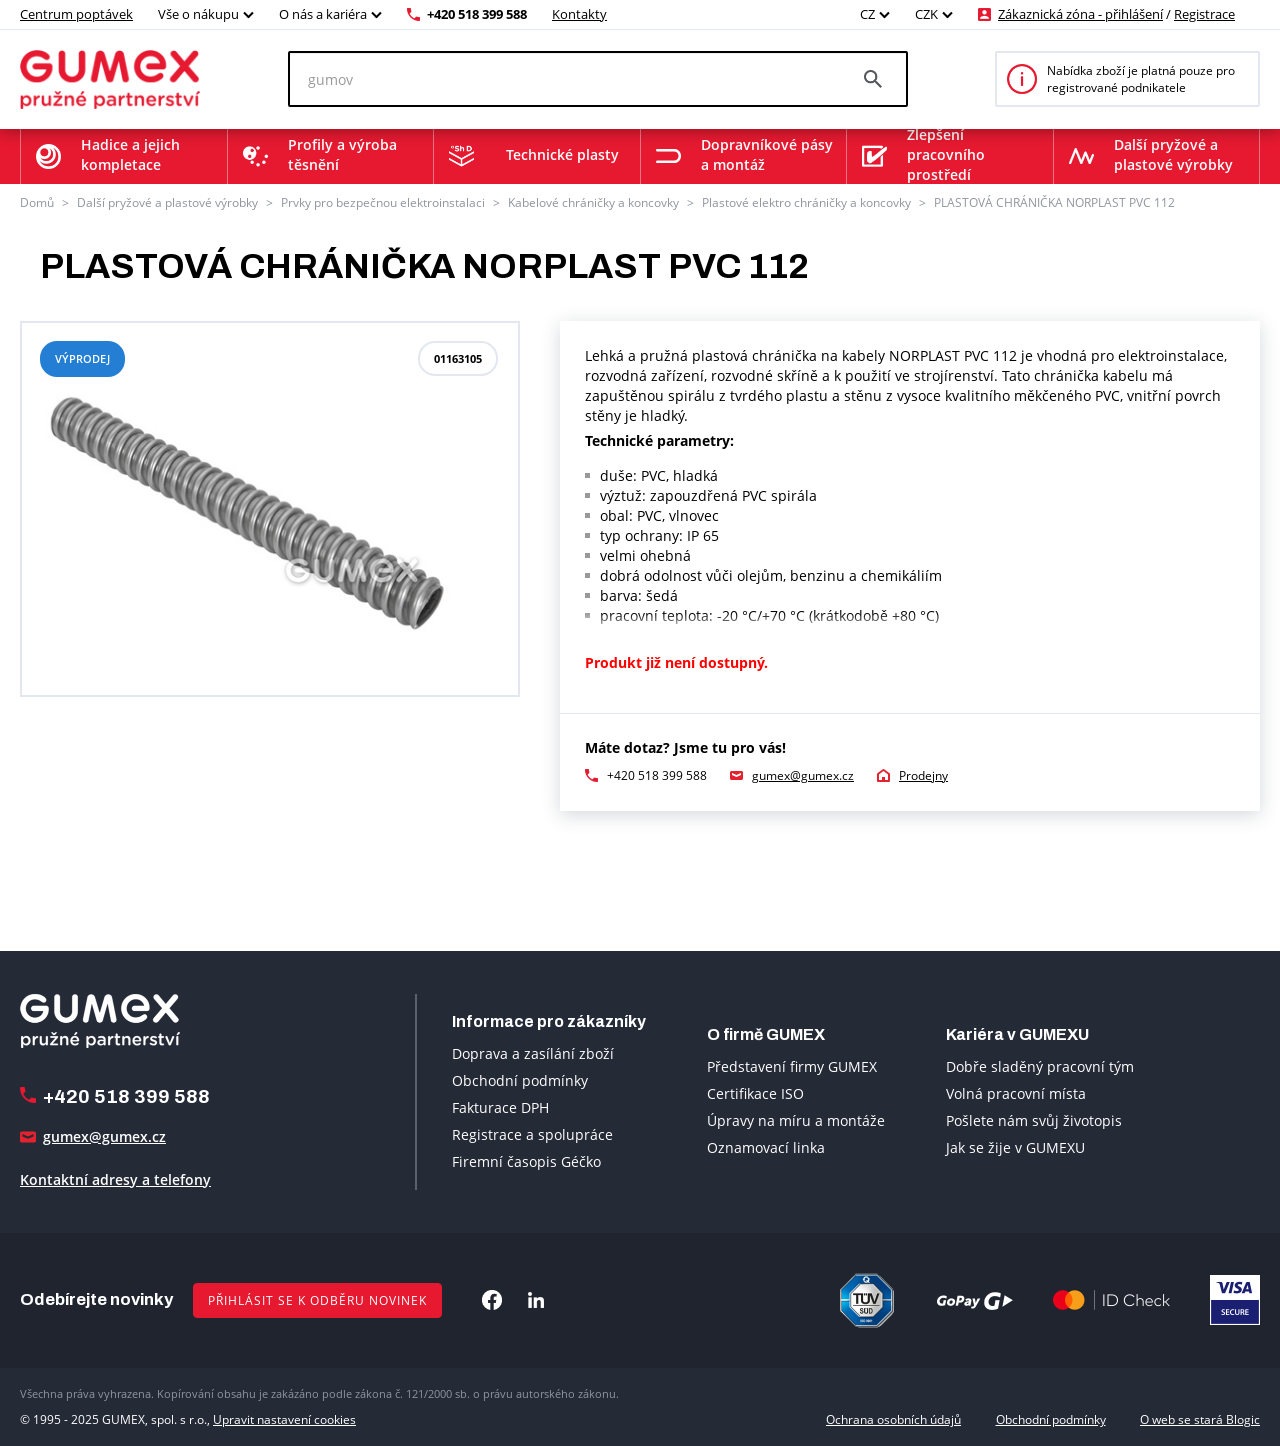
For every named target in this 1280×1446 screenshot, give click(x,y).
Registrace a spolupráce (532, 1134)
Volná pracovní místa (1016, 1093)
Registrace (1204, 14)
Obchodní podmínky (520, 1080)
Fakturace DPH (500, 1107)
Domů (37, 202)
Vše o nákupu (198, 14)
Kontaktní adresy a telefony (115, 1179)
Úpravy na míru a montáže (796, 1120)
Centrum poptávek (76, 14)
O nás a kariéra (323, 14)
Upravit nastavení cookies (284, 1419)
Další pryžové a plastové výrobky (167, 202)
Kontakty (579, 14)
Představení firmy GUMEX (792, 1066)
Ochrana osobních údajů (893, 1419)
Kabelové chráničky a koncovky (593, 202)
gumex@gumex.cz (803, 775)
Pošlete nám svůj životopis (1034, 1120)
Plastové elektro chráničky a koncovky (806, 202)
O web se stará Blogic (1200, 1419)
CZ (867, 14)
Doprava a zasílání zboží (533, 1053)
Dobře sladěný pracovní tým (1040, 1066)
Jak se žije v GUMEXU (1015, 1147)
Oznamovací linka (766, 1147)
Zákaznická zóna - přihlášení (1080, 14)
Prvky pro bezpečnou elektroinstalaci (383, 202)
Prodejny (923, 775)
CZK (926, 14)
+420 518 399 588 (477, 14)
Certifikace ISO (755, 1093)
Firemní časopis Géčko (526, 1161)
